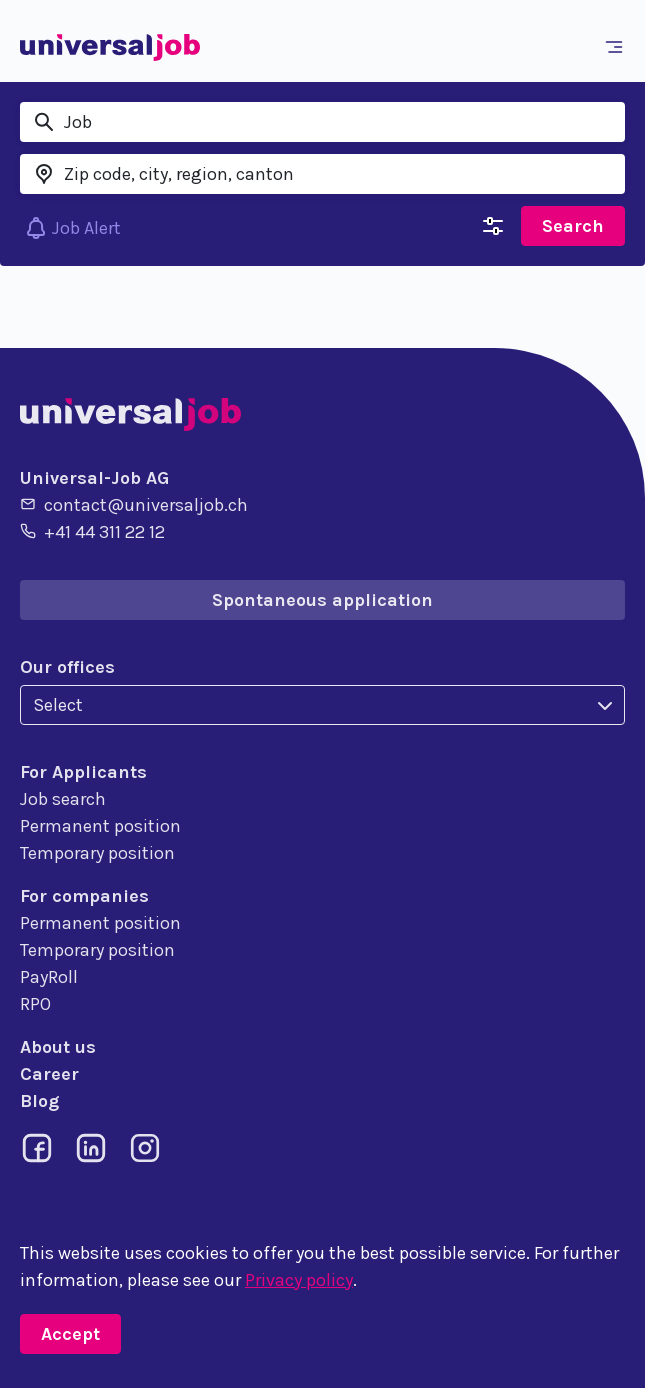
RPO (35, 1004)
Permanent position (100, 826)
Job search (63, 799)
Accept (70, 1334)
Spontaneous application (322, 600)
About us (58, 1047)
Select (58, 705)
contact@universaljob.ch (134, 504)
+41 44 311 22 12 (92, 531)
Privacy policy (299, 1280)
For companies (84, 896)
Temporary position (97, 853)
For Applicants (83, 772)
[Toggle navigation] (618, 47)
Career (49, 1074)
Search (573, 226)
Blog (39, 1101)
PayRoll (49, 977)
